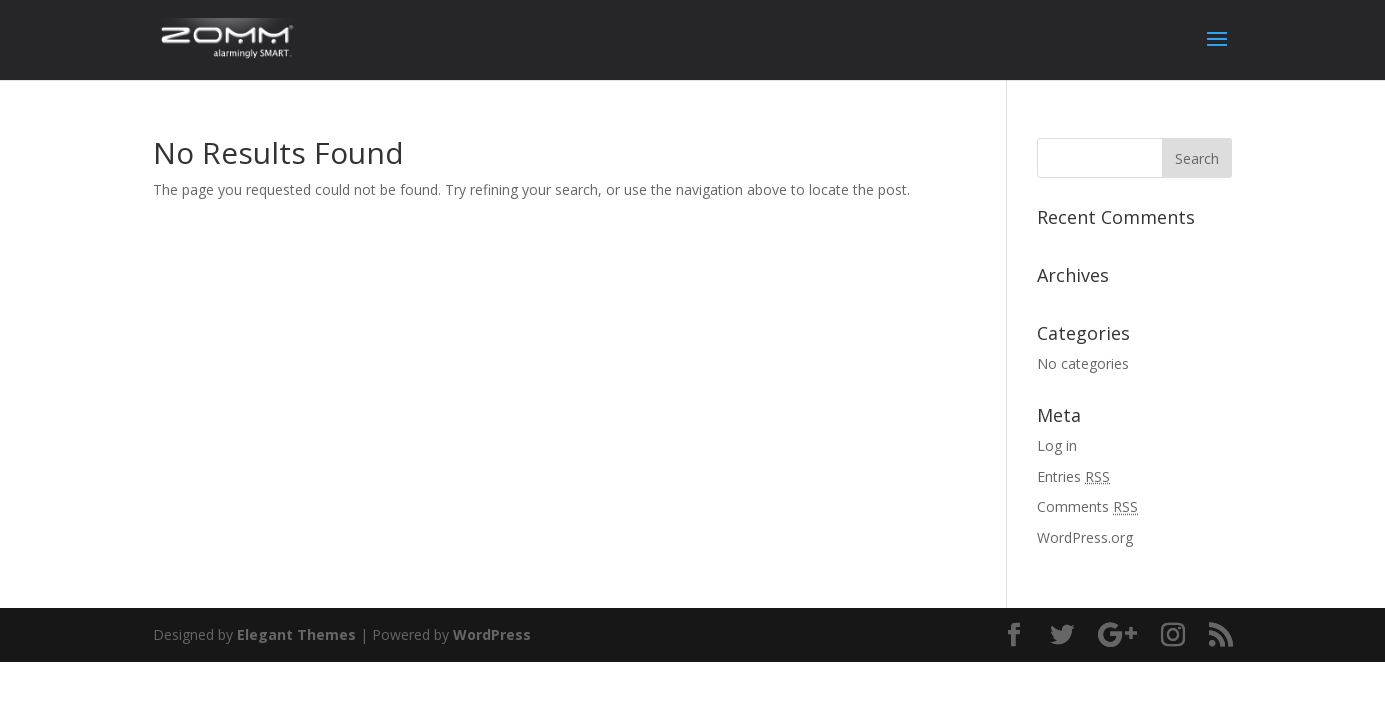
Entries (1073, 476)
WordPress (492, 634)
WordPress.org (1085, 537)
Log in (1057, 445)
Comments (1087, 506)
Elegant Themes (296, 634)
